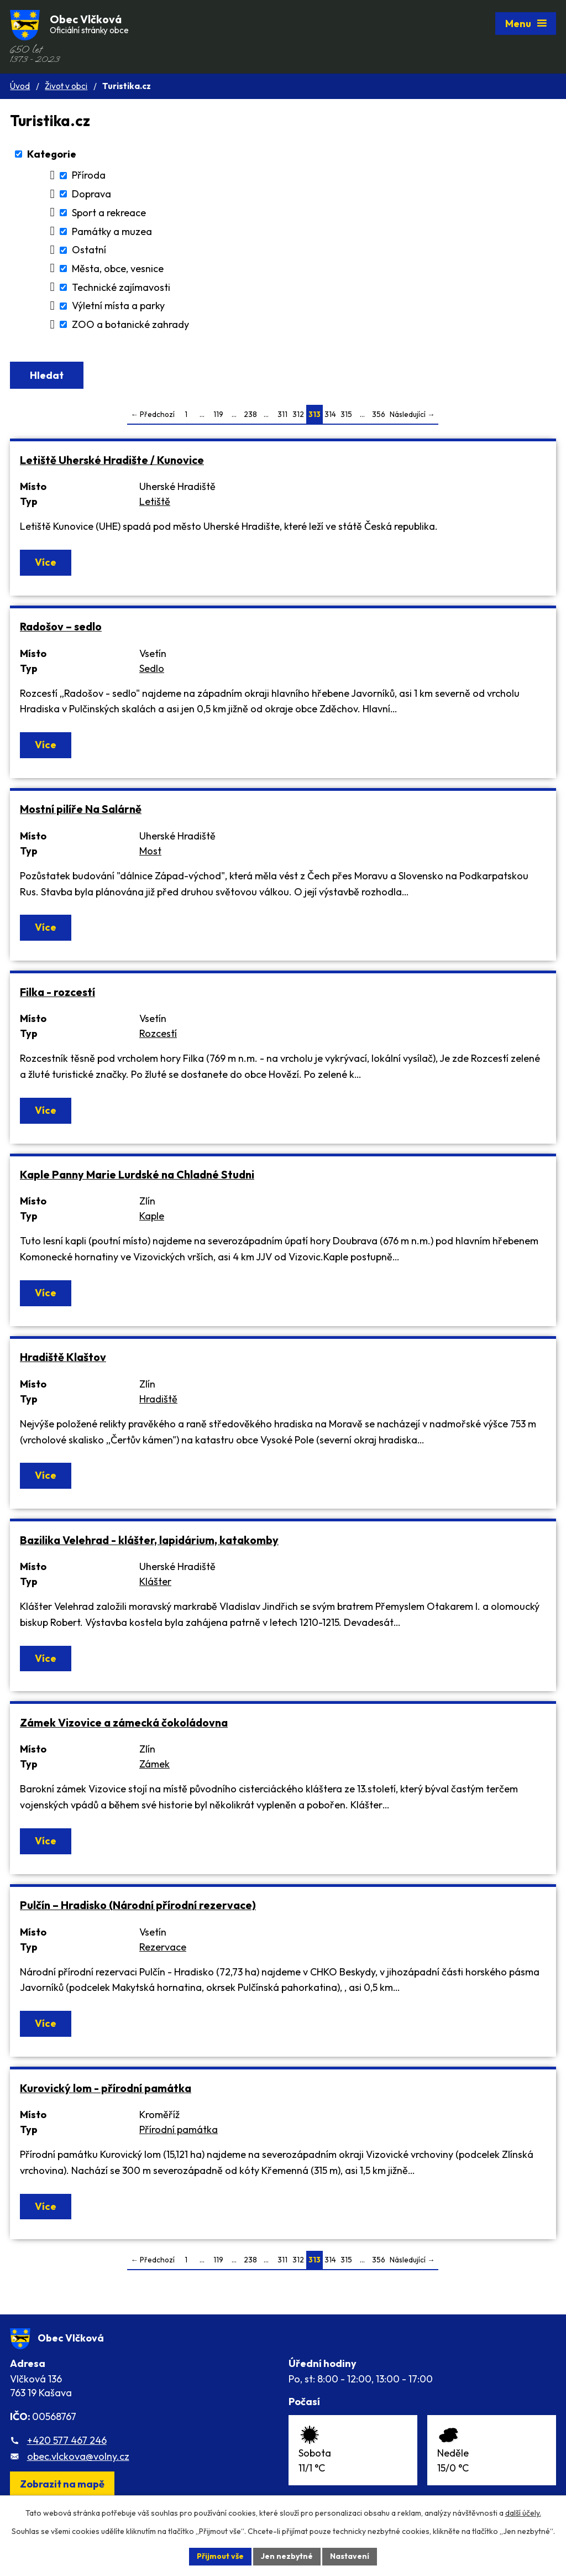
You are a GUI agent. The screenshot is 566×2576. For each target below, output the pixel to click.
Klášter (155, 1581)
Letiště (154, 501)
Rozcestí (158, 1033)
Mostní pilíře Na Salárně (81, 809)
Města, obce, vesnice (118, 268)
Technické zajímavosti (121, 287)
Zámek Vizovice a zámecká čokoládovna (124, 1722)
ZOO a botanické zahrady (130, 324)
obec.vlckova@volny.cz (78, 2456)
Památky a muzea (112, 231)
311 (282, 414)
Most (150, 850)
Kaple (151, 1215)
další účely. (523, 2513)
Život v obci (66, 86)
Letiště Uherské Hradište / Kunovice (112, 460)
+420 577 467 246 (67, 2440)
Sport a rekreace (109, 212)
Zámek (154, 1764)
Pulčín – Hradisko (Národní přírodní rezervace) (138, 1905)
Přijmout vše (220, 2556)
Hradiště (158, 1399)
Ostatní (89, 250)
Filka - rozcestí (57, 992)
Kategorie (51, 154)
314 (330, 414)
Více (45, 562)
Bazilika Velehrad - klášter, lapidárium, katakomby (149, 1540)
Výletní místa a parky (118, 306)
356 (378, 414)
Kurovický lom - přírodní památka (105, 2088)
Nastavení (349, 2556)
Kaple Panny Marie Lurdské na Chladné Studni (137, 1174)
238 (250, 414)
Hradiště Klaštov (63, 1357)
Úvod (20, 86)
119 (218, 414)
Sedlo (151, 668)
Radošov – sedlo (61, 626)
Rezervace (162, 1947)
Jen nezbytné (287, 2556)
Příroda (89, 175)
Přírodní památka (178, 2129)
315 (346, 414)
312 (298, 414)
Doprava (91, 193)
